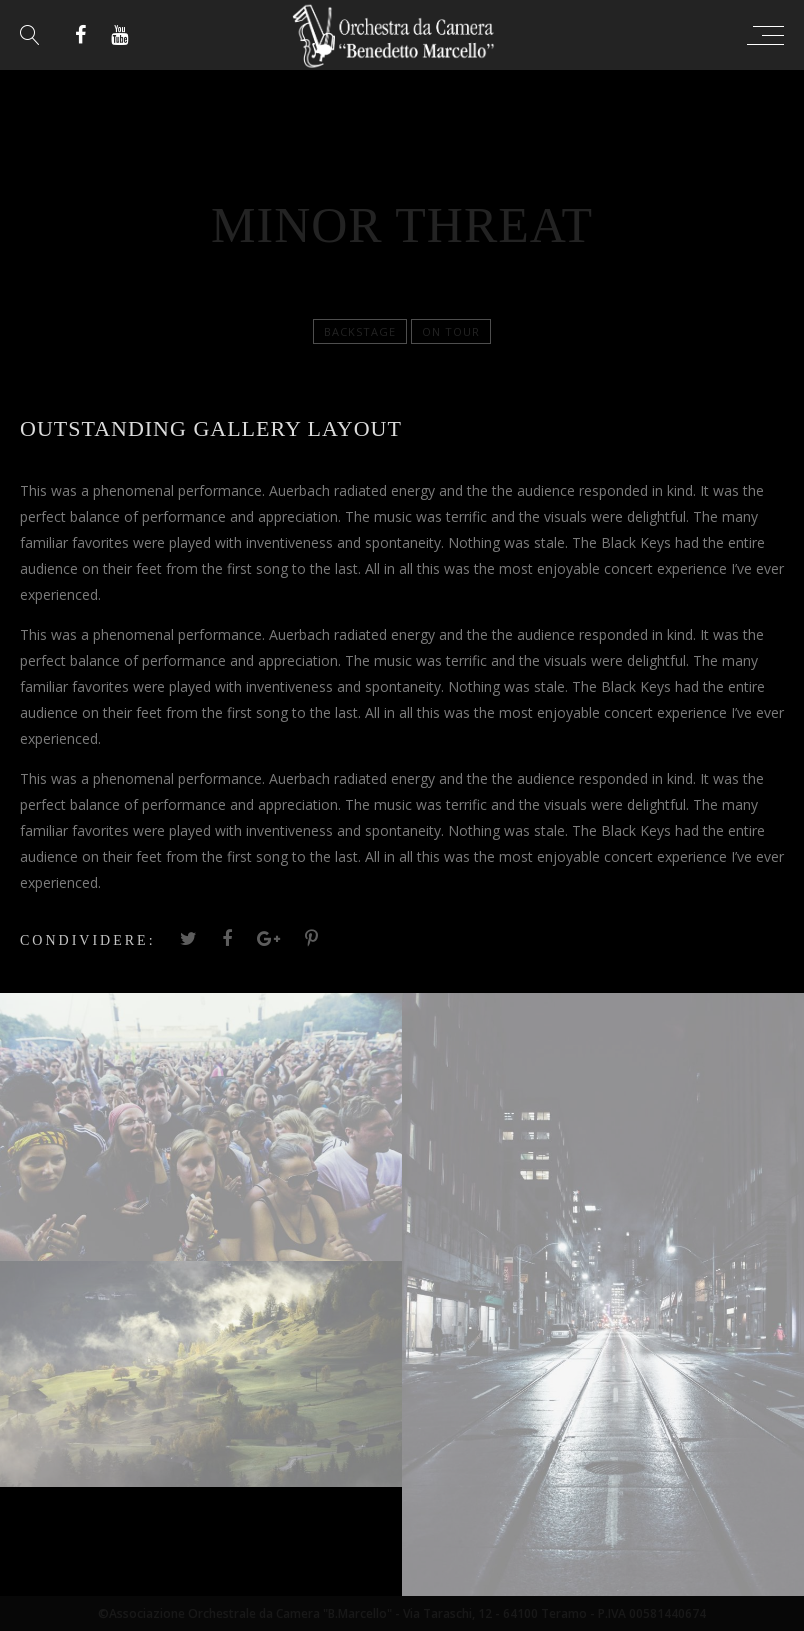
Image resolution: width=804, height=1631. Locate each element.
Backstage (360, 331)
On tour (451, 331)
